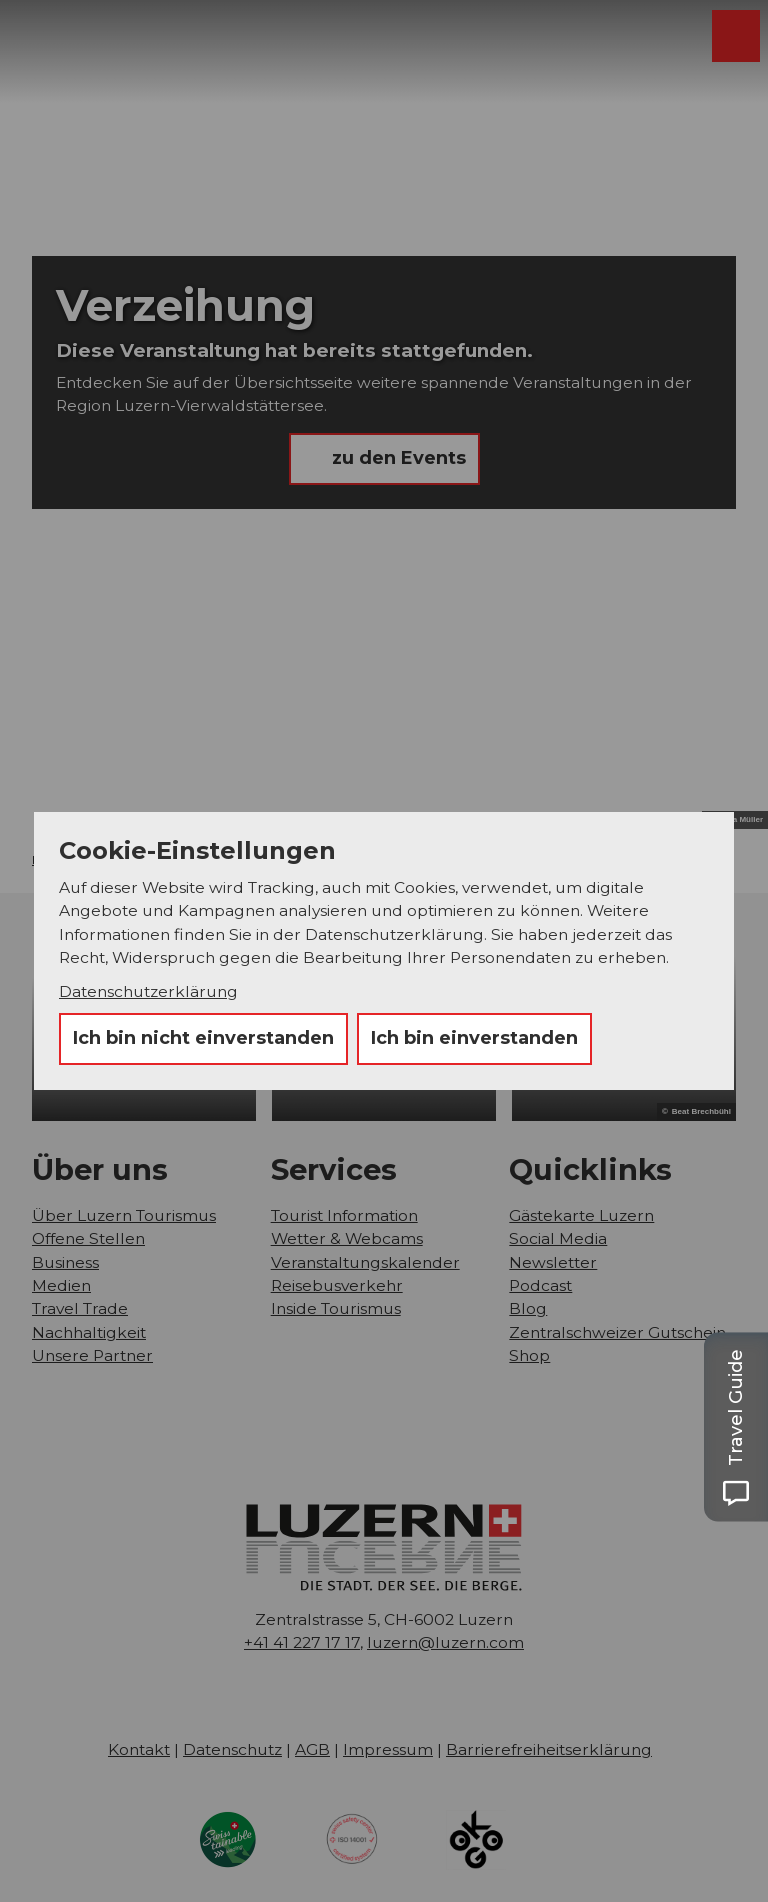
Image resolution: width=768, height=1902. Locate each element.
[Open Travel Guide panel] (736, 1426)
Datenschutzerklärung (148, 991)
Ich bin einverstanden (474, 1038)
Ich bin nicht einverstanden (203, 1038)
